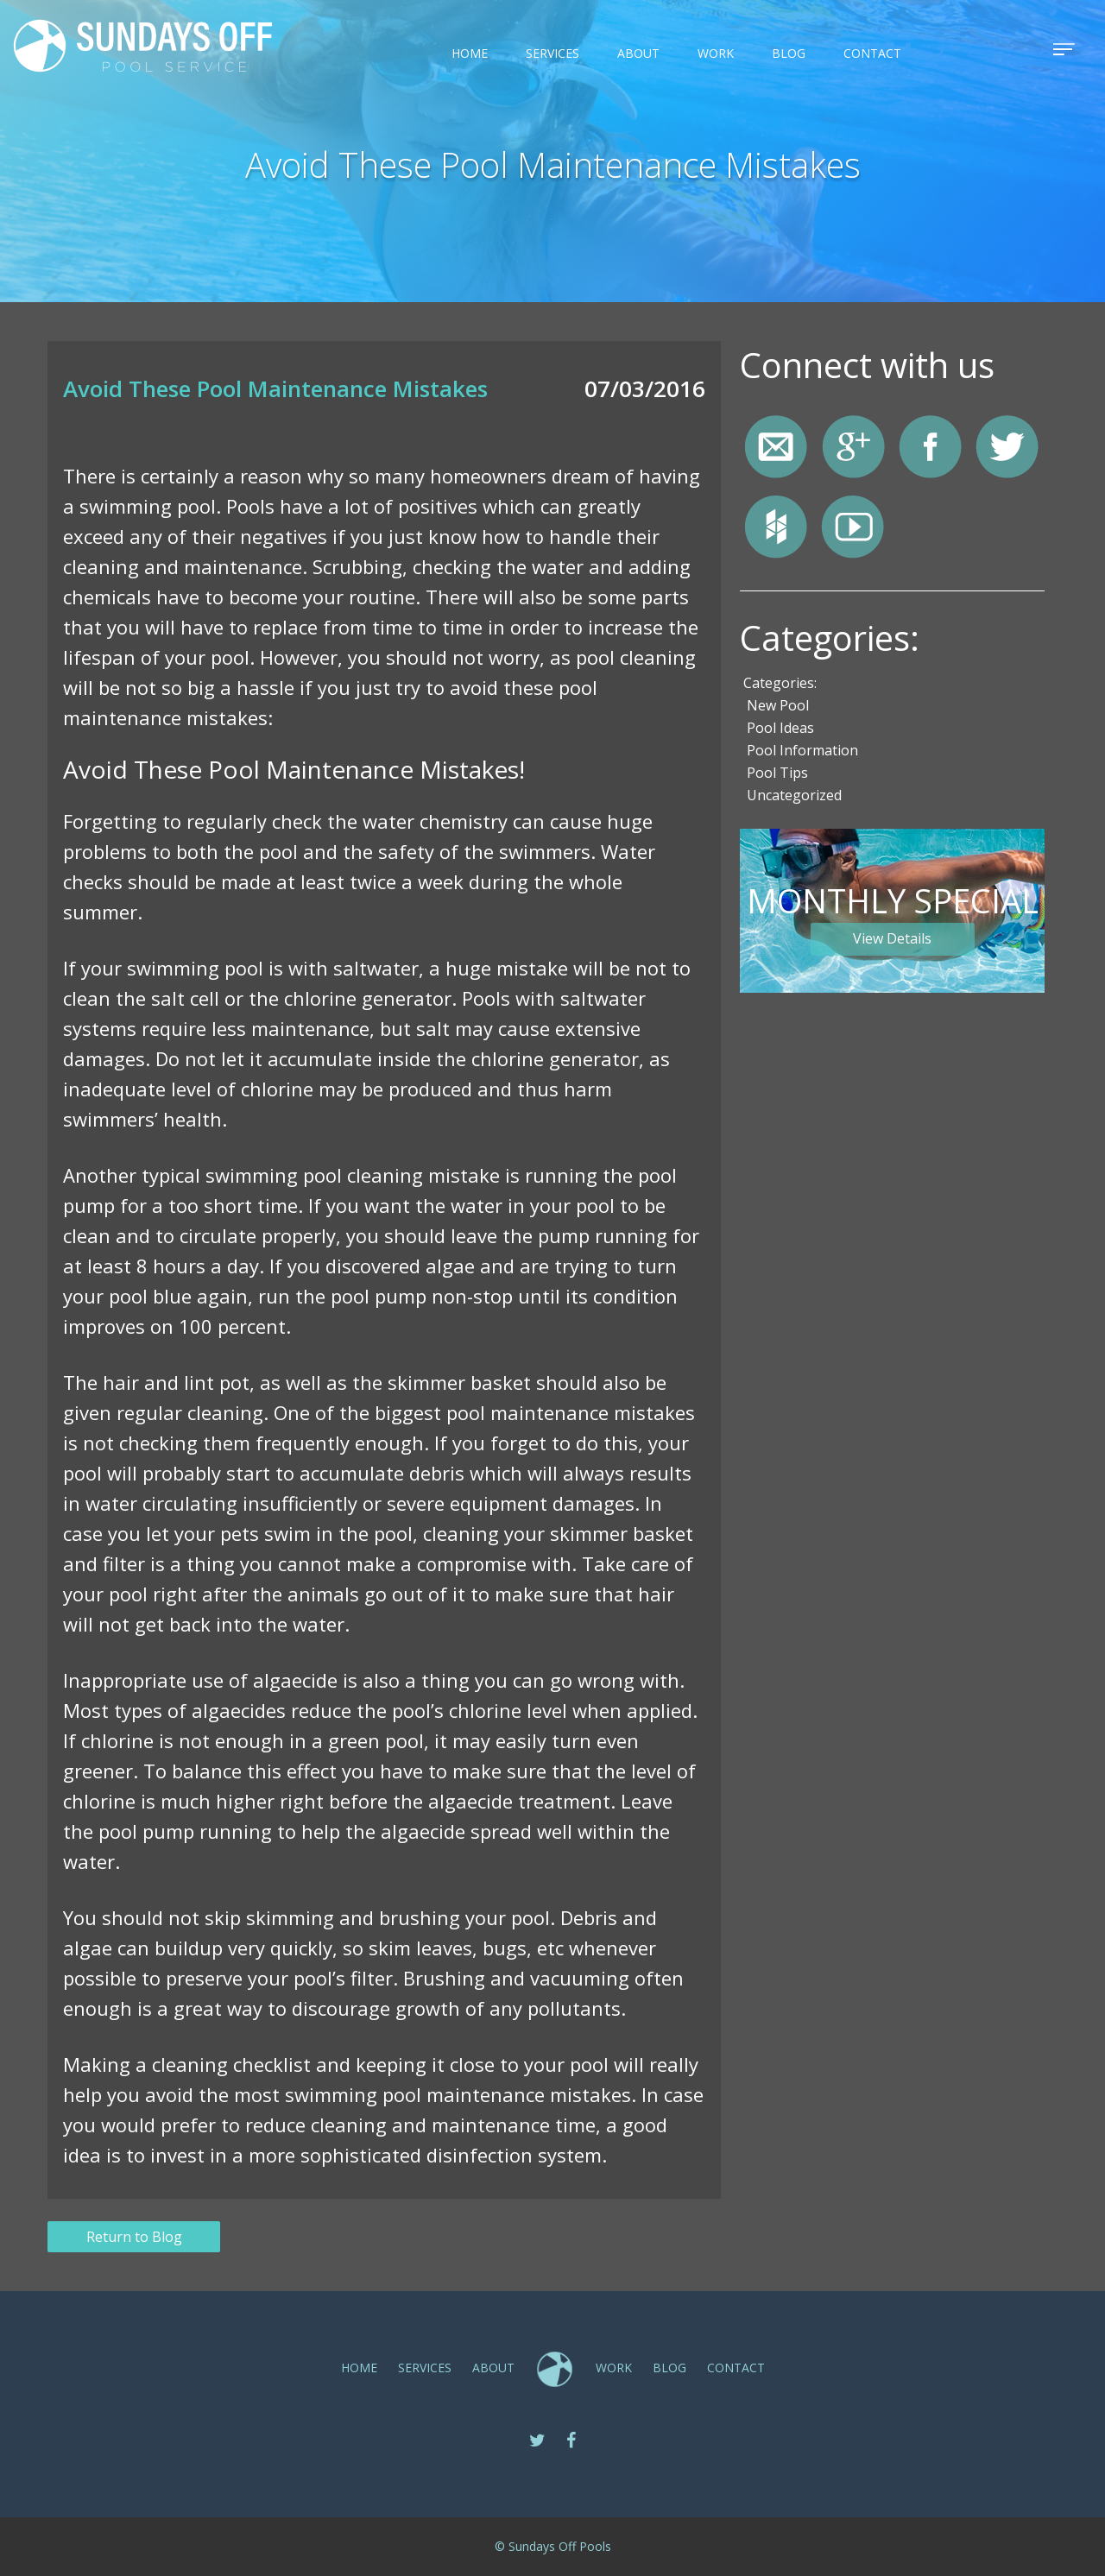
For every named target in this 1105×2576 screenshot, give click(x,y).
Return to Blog (134, 2236)
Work (716, 53)
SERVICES (552, 53)
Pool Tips (777, 772)
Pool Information (802, 750)
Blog (788, 53)
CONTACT (872, 53)
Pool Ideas (780, 727)
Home (469, 53)
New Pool (778, 705)
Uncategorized (794, 795)
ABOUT (638, 53)
